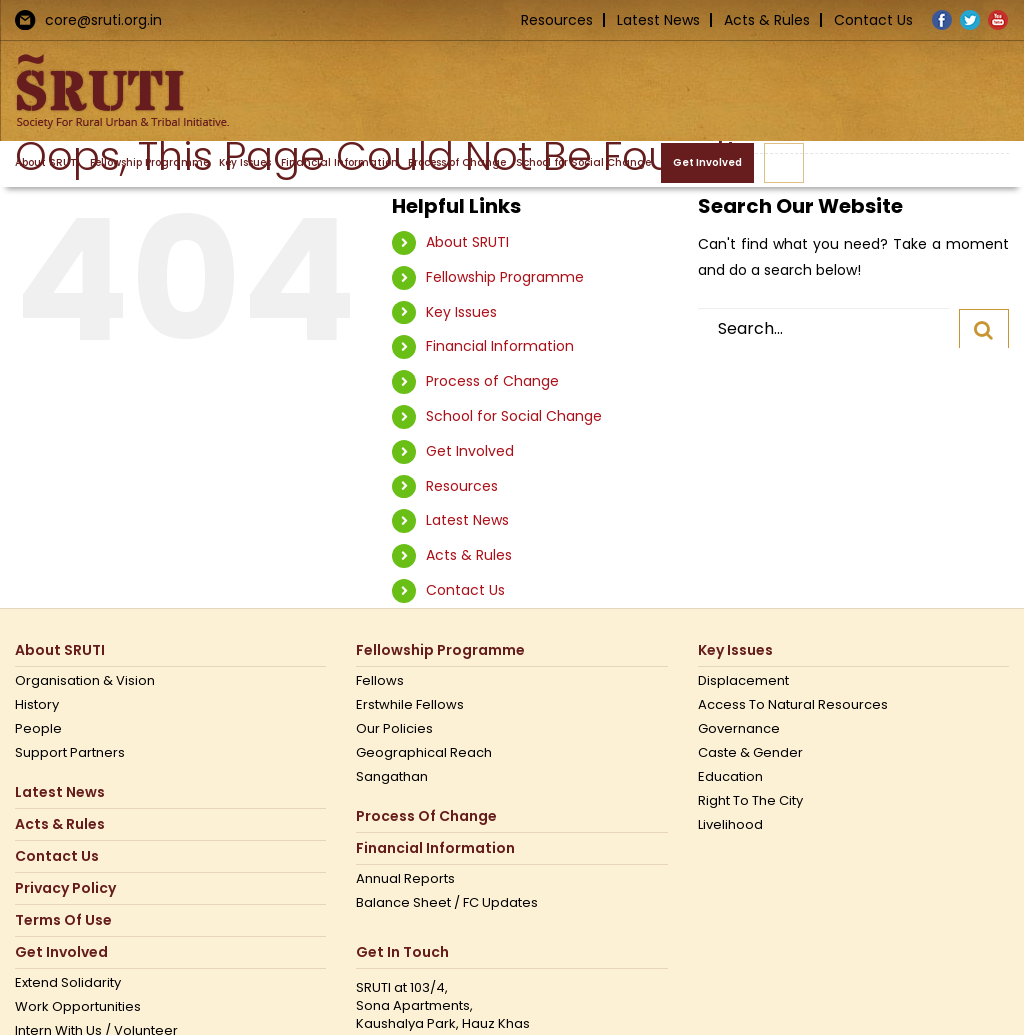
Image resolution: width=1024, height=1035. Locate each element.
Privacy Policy (65, 888)
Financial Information (500, 346)
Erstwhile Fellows (410, 705)
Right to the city (750, 801)
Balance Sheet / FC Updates (447, 903)
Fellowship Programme (505, 277)
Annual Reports (405, 879)
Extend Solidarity (68, 983)
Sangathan (392, 777)
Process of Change (492, 381)
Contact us (57, 856)
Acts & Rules (767, 20)
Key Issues (461, 312)
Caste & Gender (750, 753)
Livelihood (730, 825)
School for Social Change (514, 416)
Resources (557, 20)
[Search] (984, 329)
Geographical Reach (424, 753)
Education (730, 777)
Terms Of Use (63, 920)
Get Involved (470, 451)
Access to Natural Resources (793, 705)
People (38, 729)
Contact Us (873, 20)
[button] (784, 163)
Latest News (658, 20)
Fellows (380, 681)
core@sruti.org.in (103, 20)
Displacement (743, 681)
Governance (739, 729)
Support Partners (70, 753)
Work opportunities (78, 1007)
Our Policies (394, 729)
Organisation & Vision (85, 681)
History (37, 705)
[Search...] (823, 328)
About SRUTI (467, 242)
